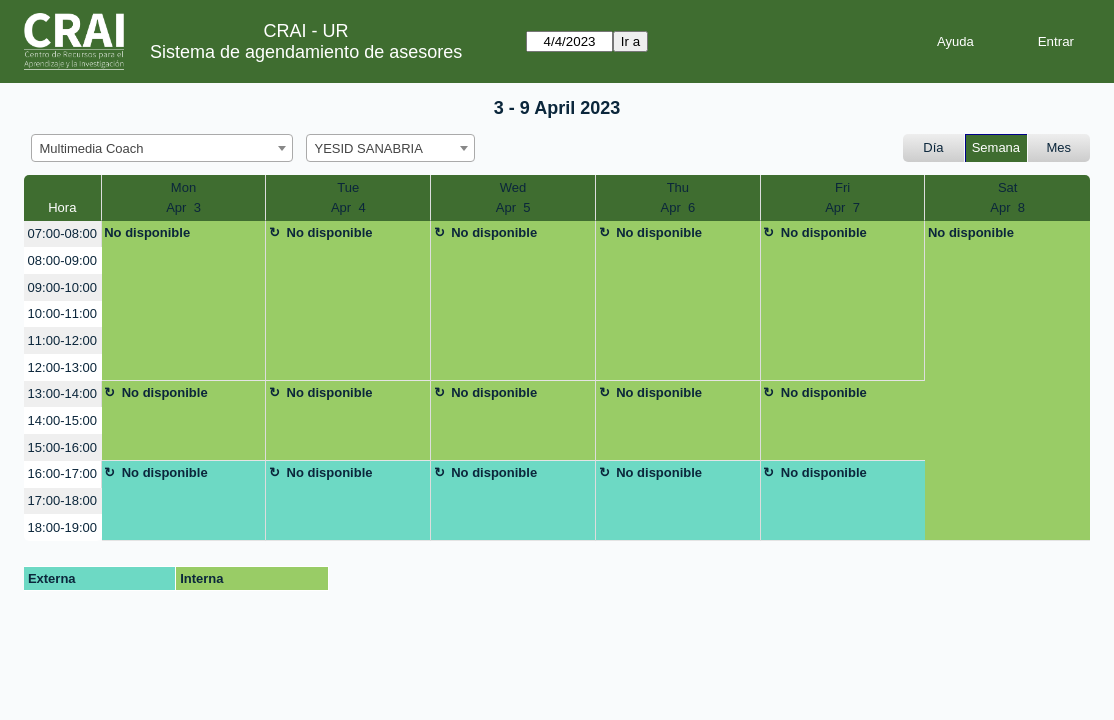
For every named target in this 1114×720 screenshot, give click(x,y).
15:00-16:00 (62, 447)
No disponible (147, 232)
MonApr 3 (183, 197)
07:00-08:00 (62, 233)
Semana (996, 147)
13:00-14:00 (62, 393)
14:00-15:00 (62, 420)
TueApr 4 (348, 197)
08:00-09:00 (62, 260)
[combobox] (162, 148)
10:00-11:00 (62, 313)
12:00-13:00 (62, 367)
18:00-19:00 (62, 527)
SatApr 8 (1007, 197)
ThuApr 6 (678, 197)
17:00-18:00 (62, 500)
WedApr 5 (513, 197)
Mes (1059, 147)
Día (933, 147)
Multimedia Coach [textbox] (92, 148)
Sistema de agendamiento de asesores (306, 52)
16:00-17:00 (62, 473)
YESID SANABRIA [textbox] (369, 148)
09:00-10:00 (62, 287)
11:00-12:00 (62, 340)
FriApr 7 (842, 197)
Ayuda (955, 41)
